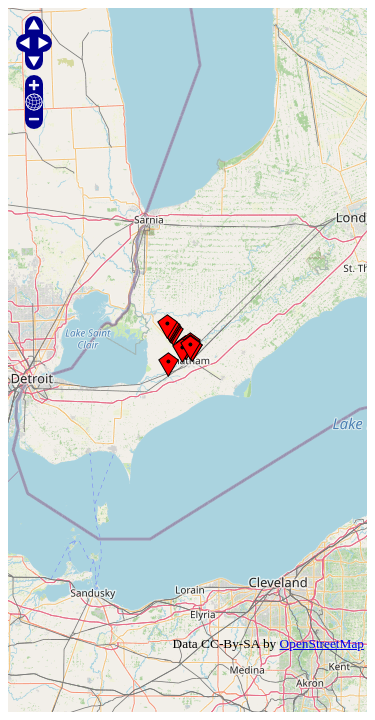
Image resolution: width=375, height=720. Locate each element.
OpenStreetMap (322, 643)
